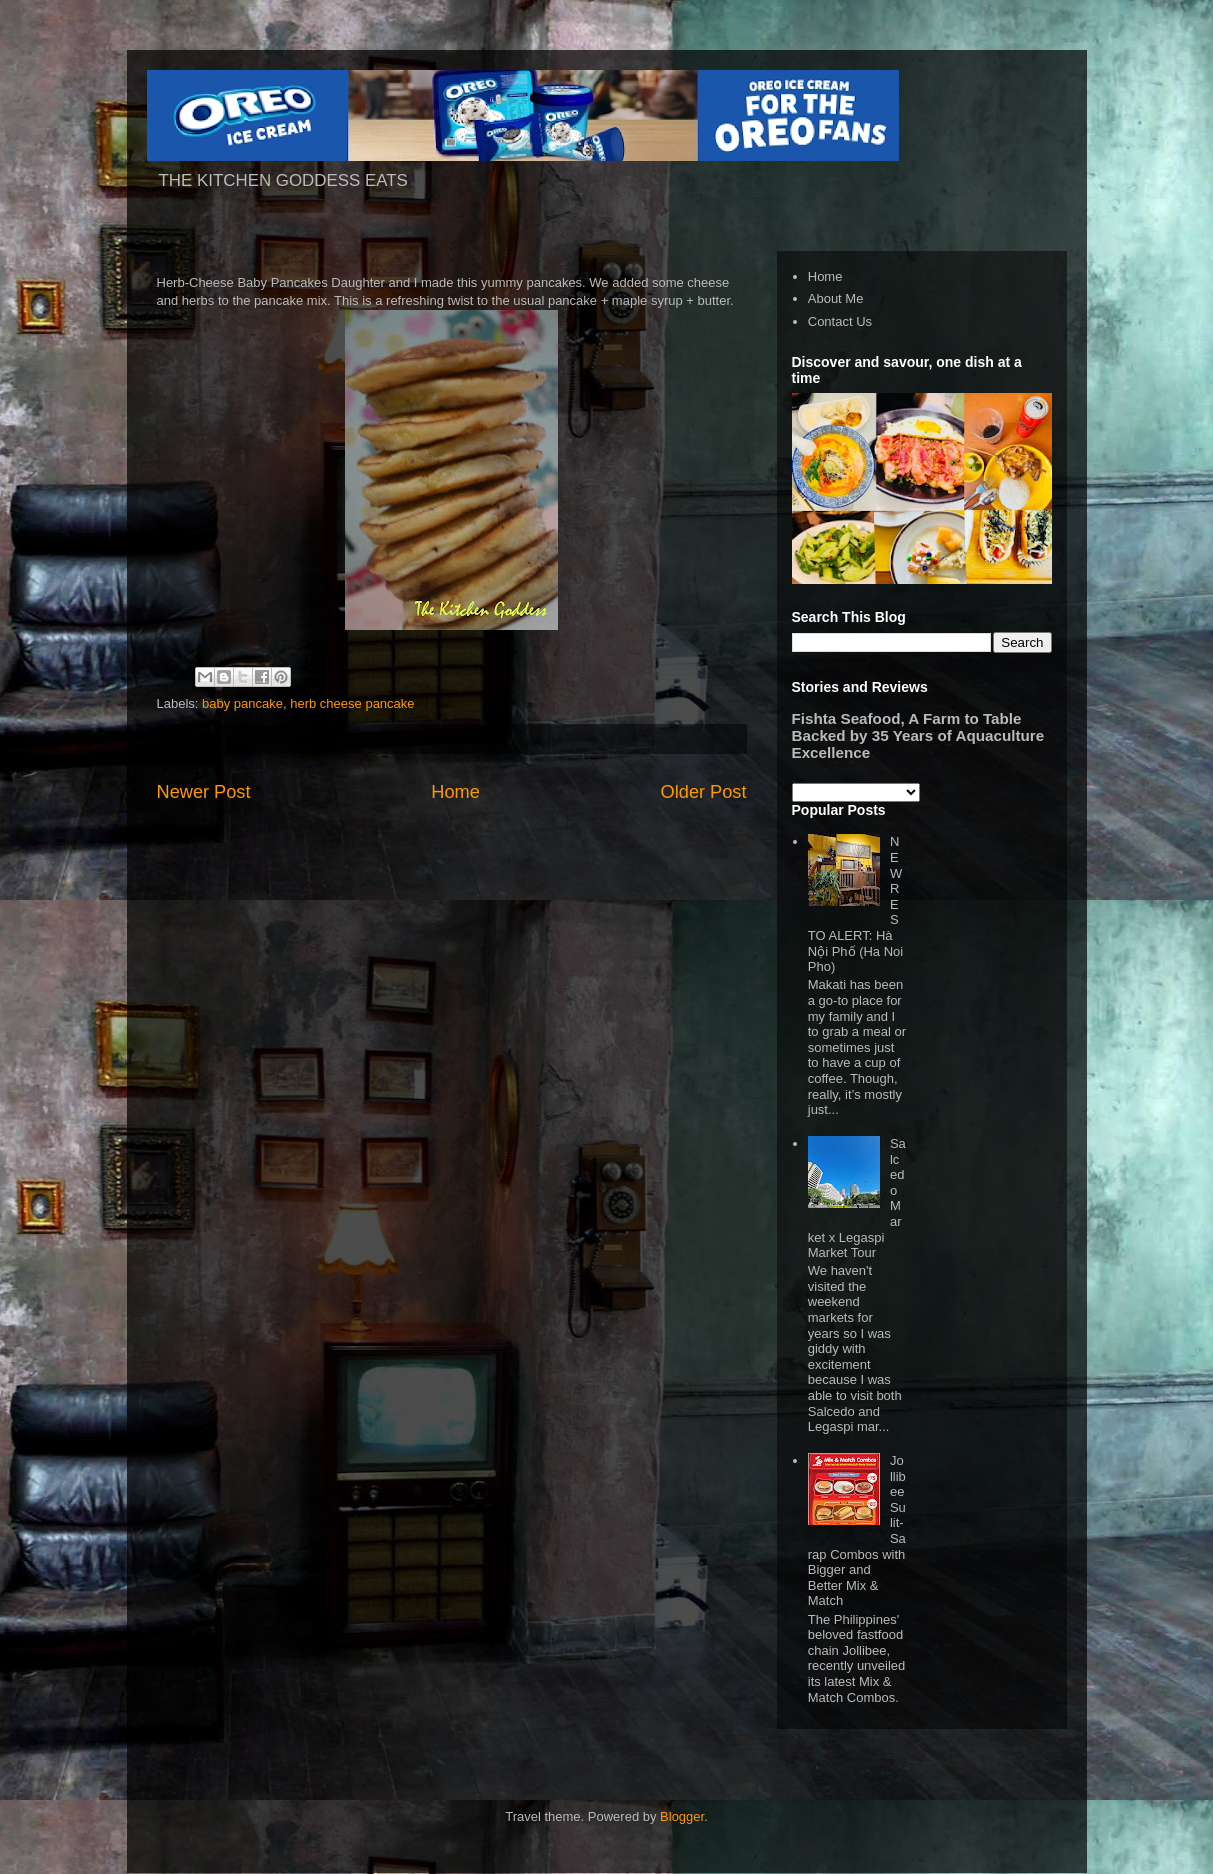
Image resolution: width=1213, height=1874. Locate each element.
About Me (836, 298)
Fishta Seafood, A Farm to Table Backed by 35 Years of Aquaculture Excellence (918, 735)
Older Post (704, 792)
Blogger (682, 1816)
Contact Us (840, 321)
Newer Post (204, 792)
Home (455, 792)
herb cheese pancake (352, 703)
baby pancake (242, 703)
